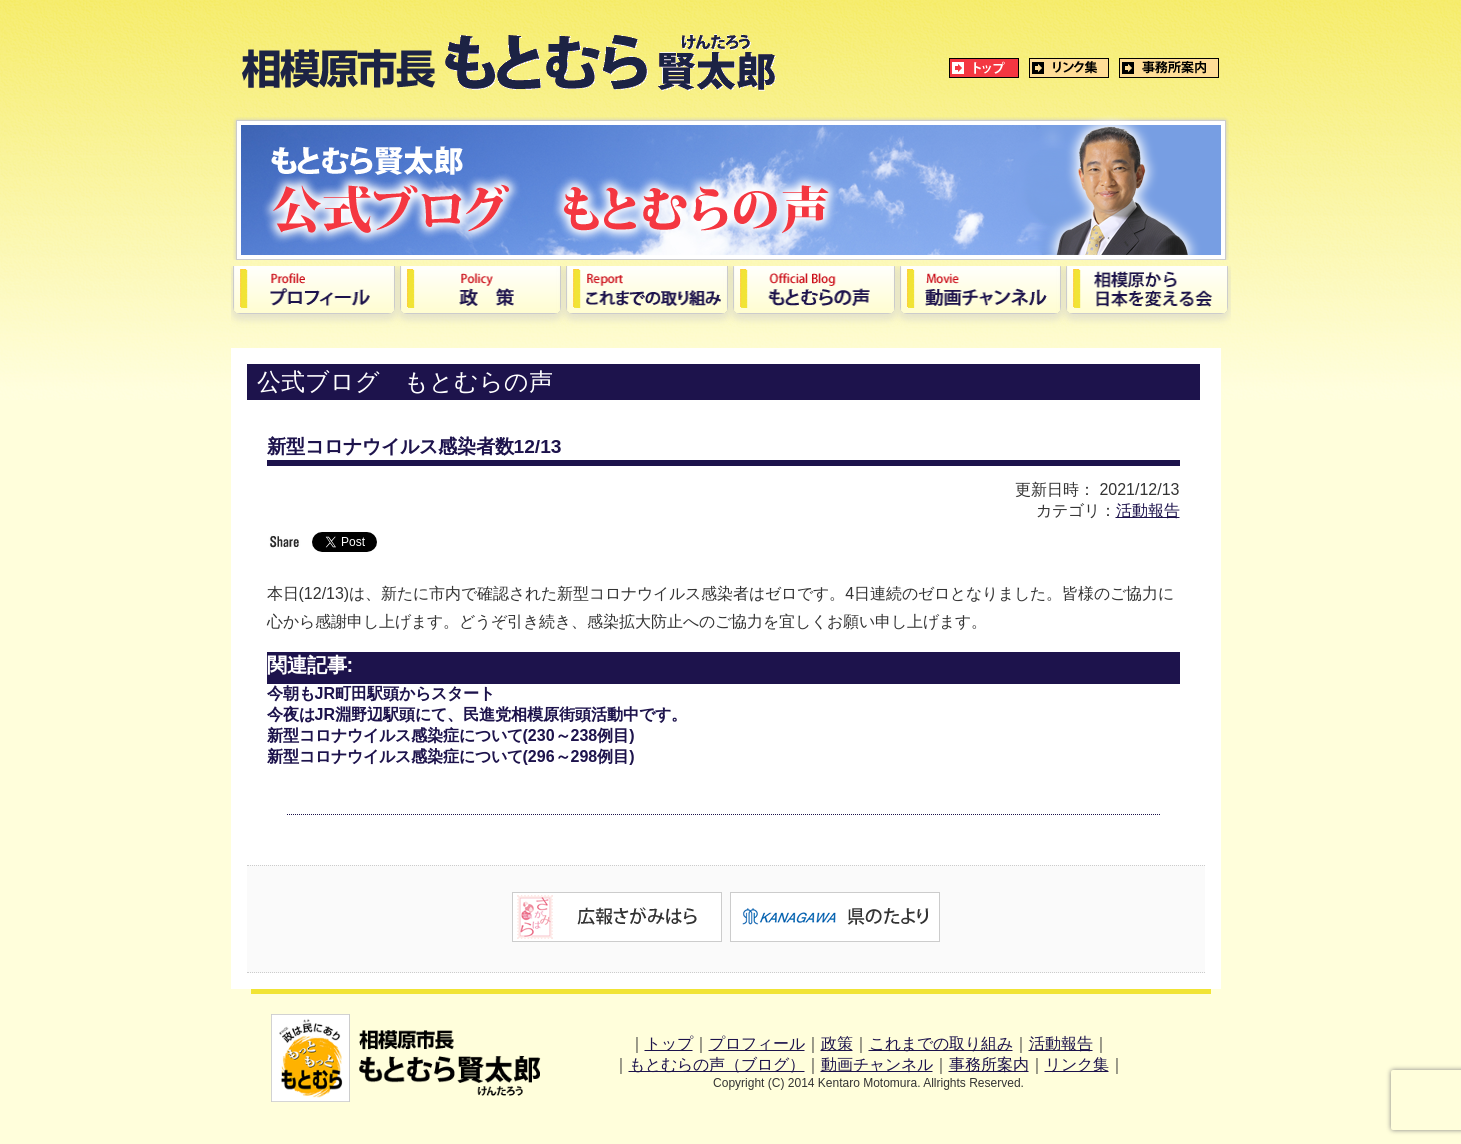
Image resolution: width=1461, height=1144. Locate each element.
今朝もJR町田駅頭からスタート (381, 693)
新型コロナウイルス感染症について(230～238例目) (451, 735)
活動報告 (1148, 510)
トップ (669, 1043)
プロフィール (757, 1043)
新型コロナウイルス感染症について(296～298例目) (451, 756)
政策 (837, 1043)
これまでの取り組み (941, 1043)
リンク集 (1077, 1064)
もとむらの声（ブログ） (717, 1064)
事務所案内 (989, 1064)
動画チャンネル (877, 1064)
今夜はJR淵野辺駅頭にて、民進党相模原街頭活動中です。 (477, 714)
